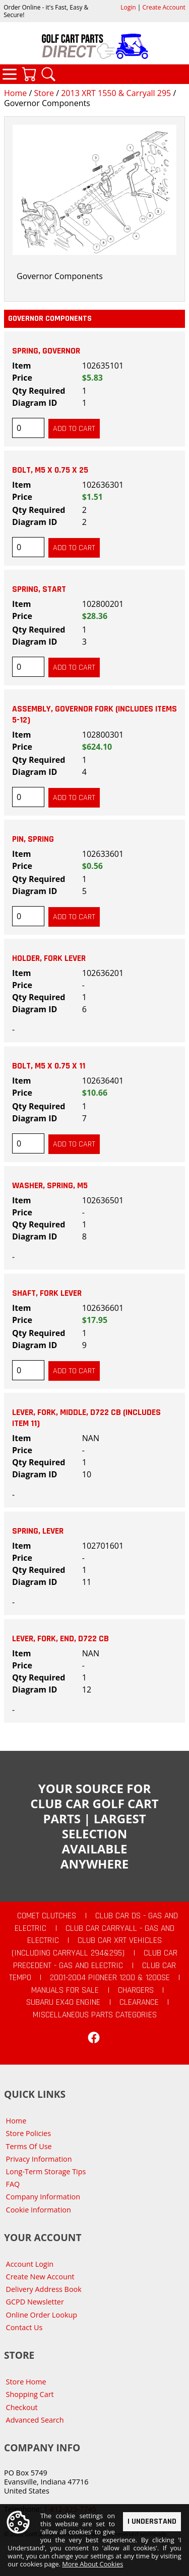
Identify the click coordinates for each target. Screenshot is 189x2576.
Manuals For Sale (65, 1990)
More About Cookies (92, 2565)
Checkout (22, 2407)
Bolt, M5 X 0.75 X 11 (48, 1066)
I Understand (152, 2522)
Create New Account (40, 2276)
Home (15, 93)
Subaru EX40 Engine (63, 2002)
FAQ (13, 2184)
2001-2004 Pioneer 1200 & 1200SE (110, 1977)
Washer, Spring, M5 (50, 1185)
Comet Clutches (46, 1915)
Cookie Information (38, 2209)
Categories (9, 73)
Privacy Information (39, 2159)
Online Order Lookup (42, 2315)
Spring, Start (39, 589)
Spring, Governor (46, 351)
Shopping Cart (30, 2394)
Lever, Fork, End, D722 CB (60, 1638)
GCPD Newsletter (35, 2301)
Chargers (136, 1990)
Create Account (164, 7)
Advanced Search (35, 2420)
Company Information (43, 2196)
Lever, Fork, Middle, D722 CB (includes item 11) (86, 1418)
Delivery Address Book (44, 2289)
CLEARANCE (139, 2002)
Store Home (26, 2381)
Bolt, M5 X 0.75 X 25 (50, 470)
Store (44, 93)
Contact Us (24, 2327)
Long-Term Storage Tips (46, 2171)
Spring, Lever (38, 1531)
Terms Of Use (29, 2146)
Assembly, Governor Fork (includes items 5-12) (94, 714)
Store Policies (28, 2133)
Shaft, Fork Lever (47, 1293)
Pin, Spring (33, 839)
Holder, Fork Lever (49, 958)
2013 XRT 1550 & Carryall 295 (116, 93)
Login (128, 7)
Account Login (30, 2264)
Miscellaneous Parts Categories (95, 2014)
